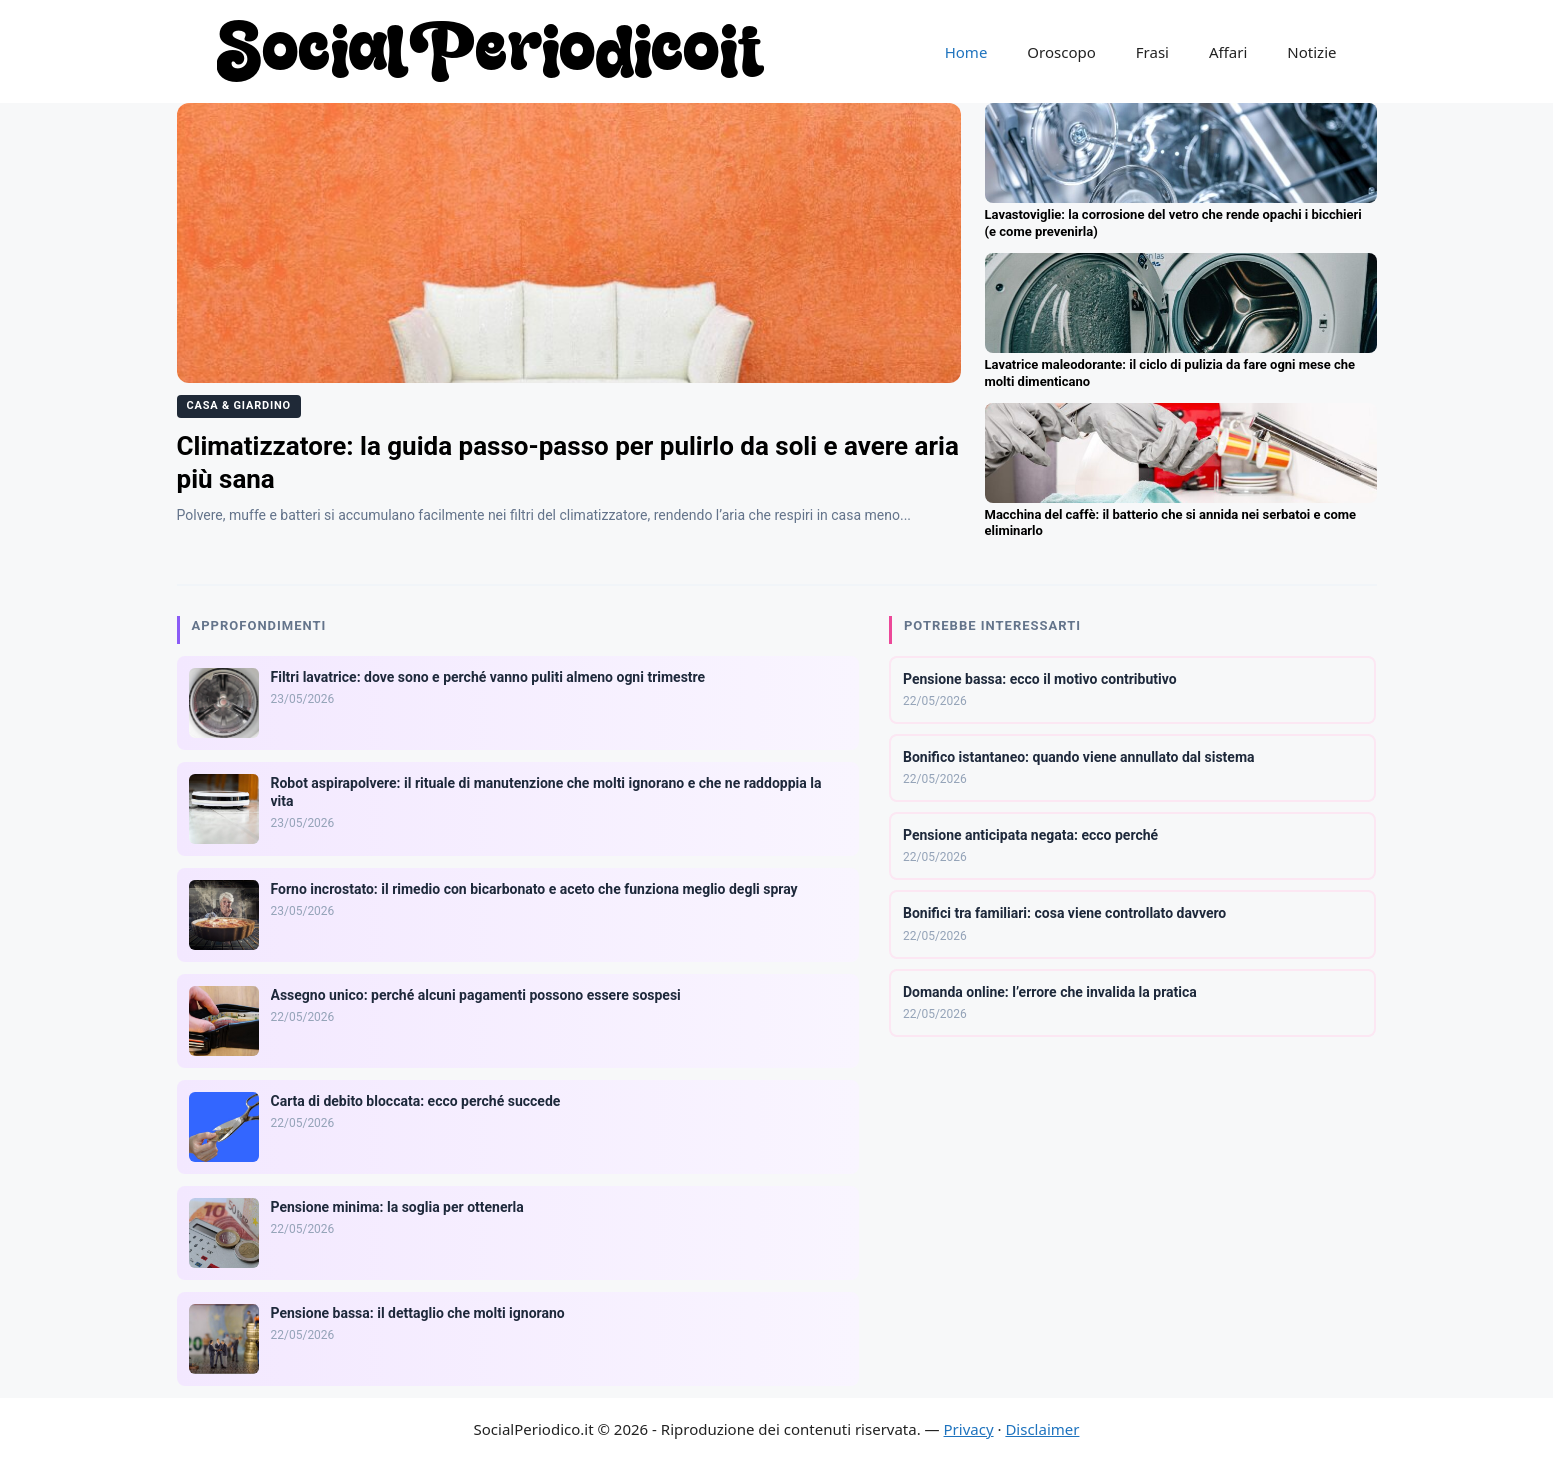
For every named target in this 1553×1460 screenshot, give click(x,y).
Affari (1228, 52)
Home (966, 52)
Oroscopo (1061, 52)
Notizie (1311, 52)
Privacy (969, 1429)
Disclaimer (1042, 1429)
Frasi (1152, 52)
